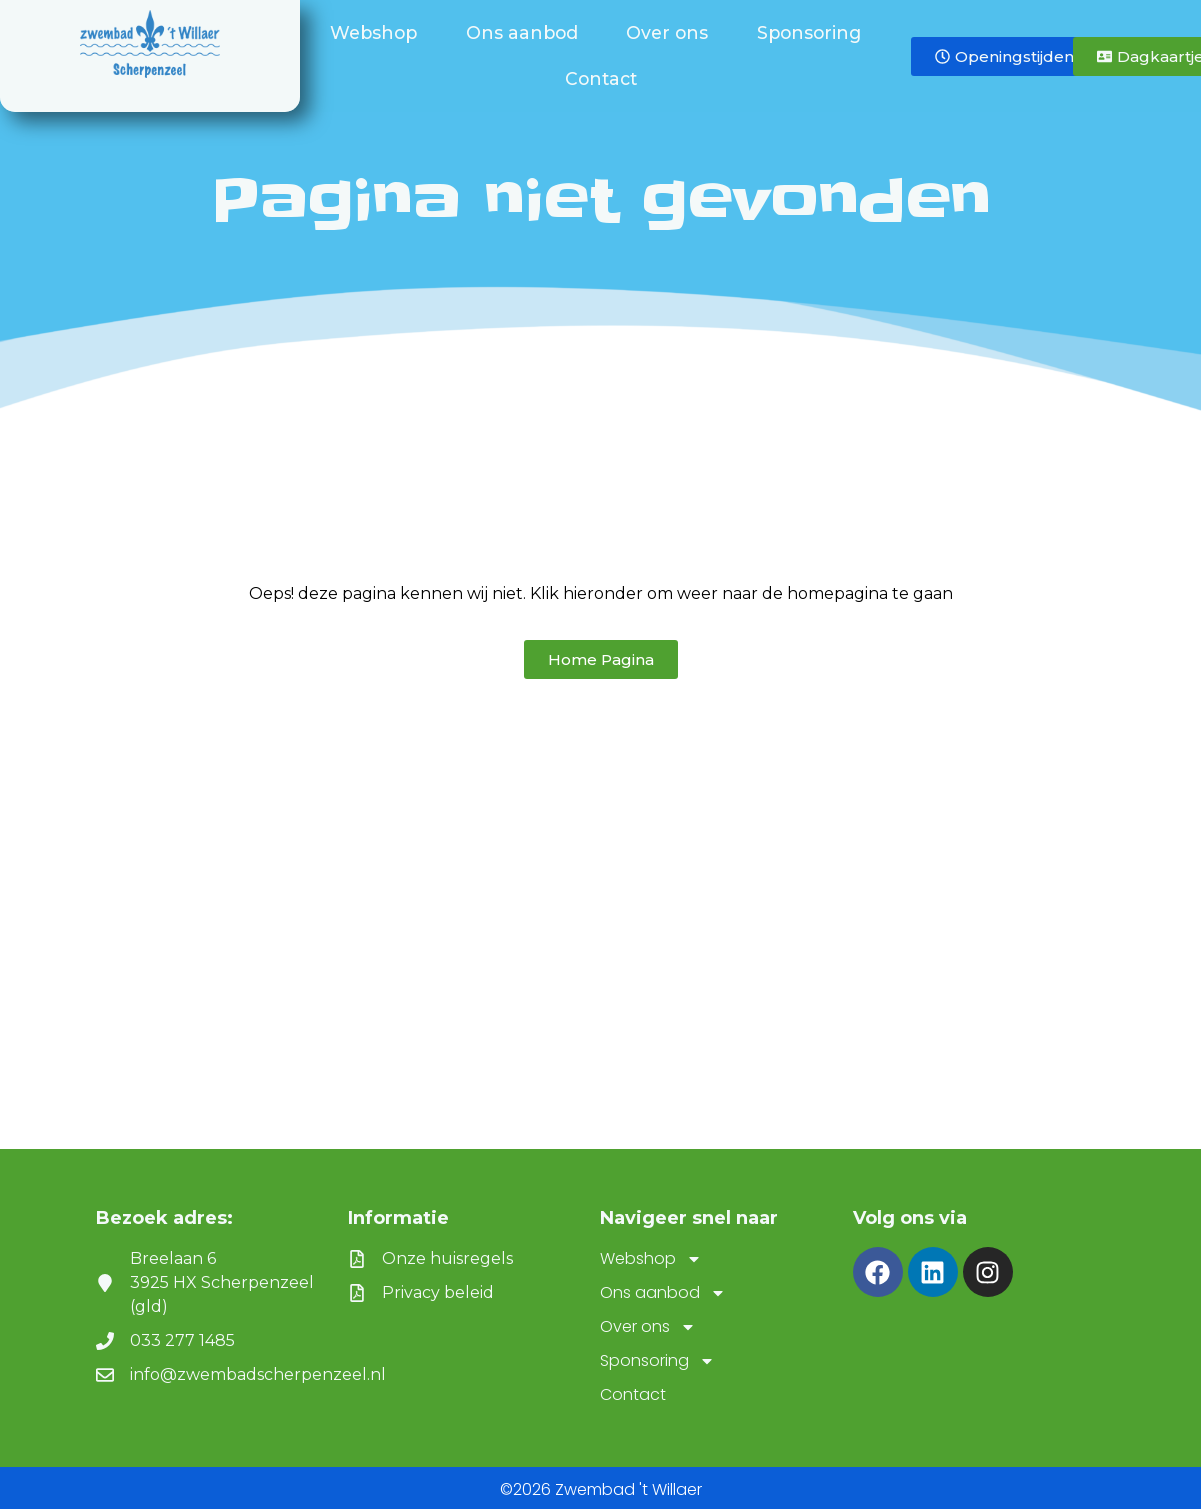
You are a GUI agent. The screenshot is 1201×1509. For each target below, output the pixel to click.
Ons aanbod (527, 32)
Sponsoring (814, 32)
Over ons (672, 32)
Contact (601, 78)
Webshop (378, 32)
